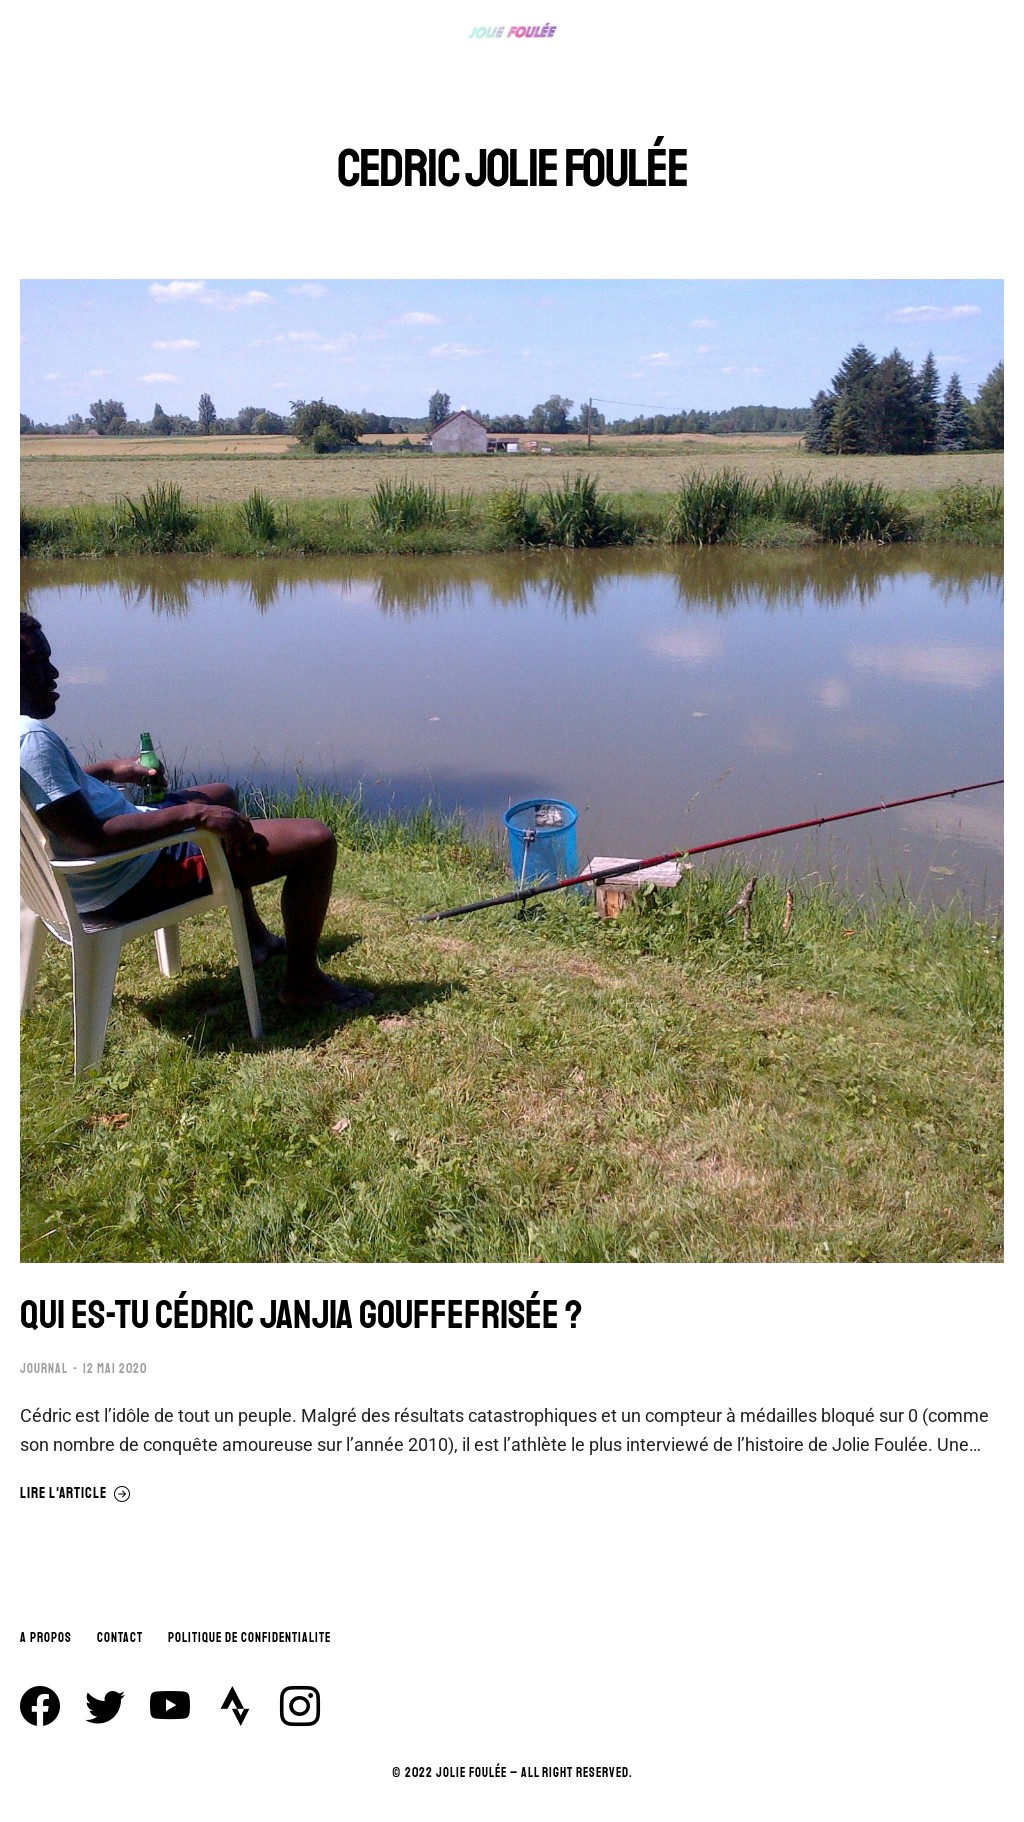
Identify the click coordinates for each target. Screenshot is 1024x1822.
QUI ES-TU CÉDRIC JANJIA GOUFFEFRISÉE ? (301, 1315)
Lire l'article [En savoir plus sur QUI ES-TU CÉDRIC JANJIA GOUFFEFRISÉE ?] (75, 1494)
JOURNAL (44, 1369)
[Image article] (512, 771)
